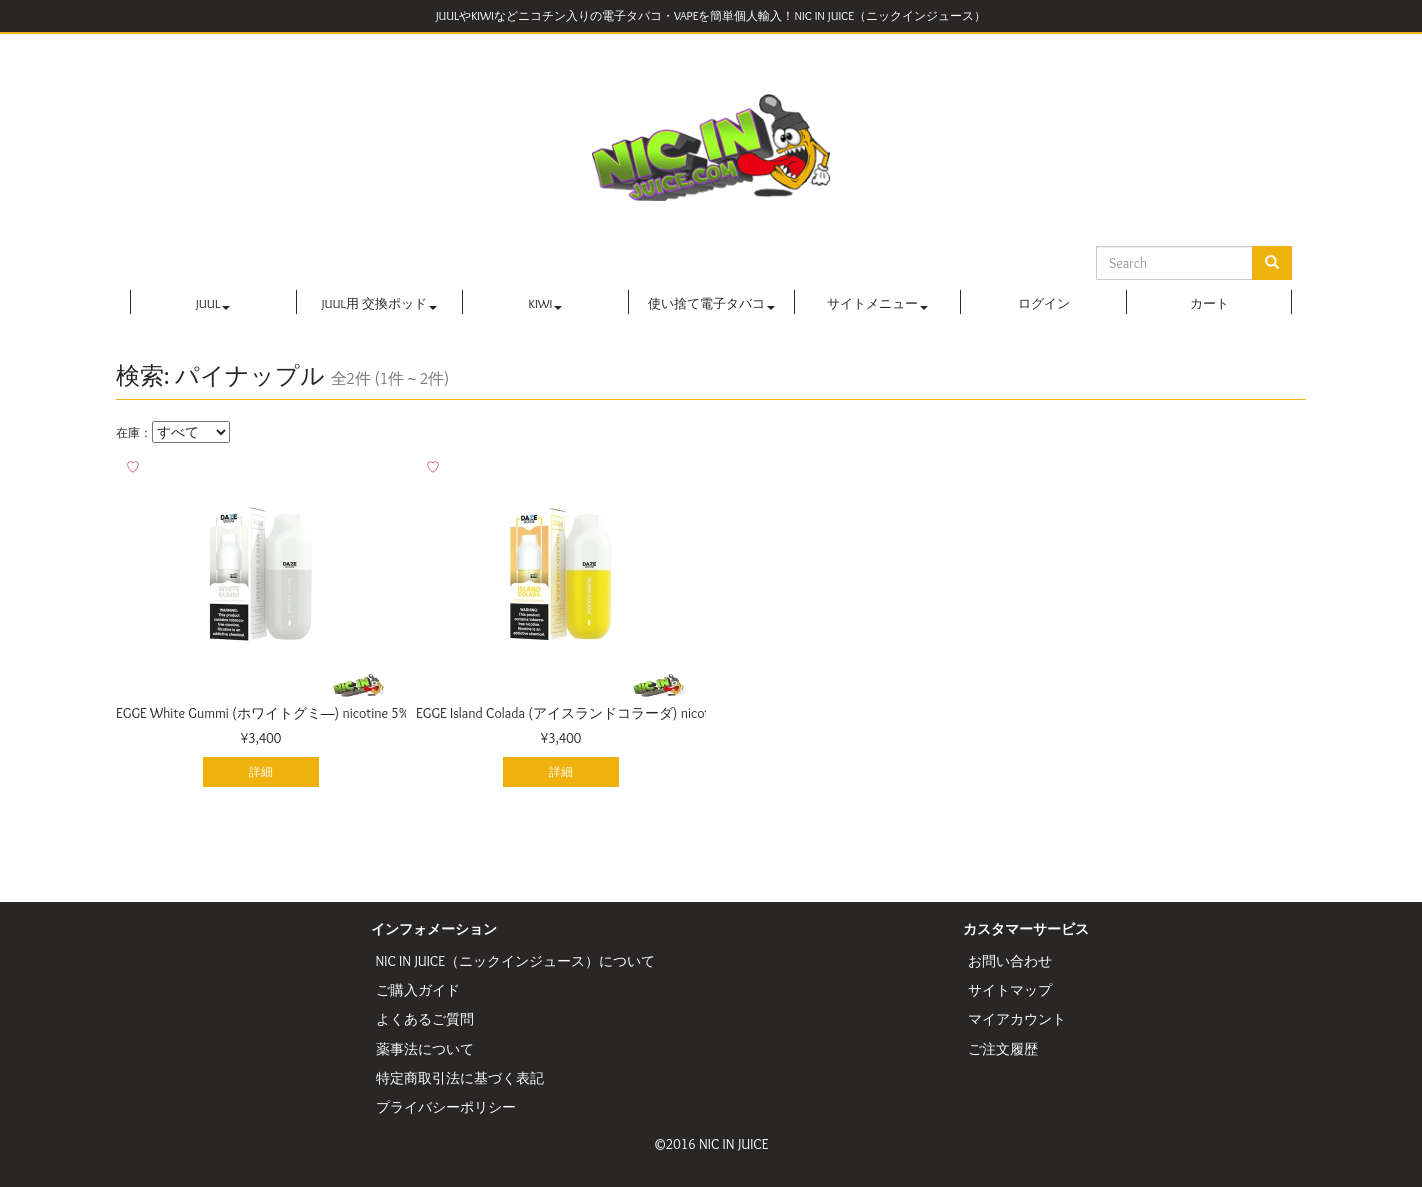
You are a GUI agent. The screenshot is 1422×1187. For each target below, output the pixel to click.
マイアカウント (1017, 1019)
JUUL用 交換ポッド (379, 303)
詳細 (261, 771)
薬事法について (425, 1049)
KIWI (546, 303)
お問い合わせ (1010, 961)
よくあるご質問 (425, 1019)
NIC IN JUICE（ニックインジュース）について (516, 961)
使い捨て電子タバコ (711, 303)
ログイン (1044, 303)
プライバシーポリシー (446, 1107)
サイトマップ (1010, 990)
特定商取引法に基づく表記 (460, 1078)
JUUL (213, 303)
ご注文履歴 (1003, 1049)
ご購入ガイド (418, 990)
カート (1209, 303)
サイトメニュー (877, 303)
